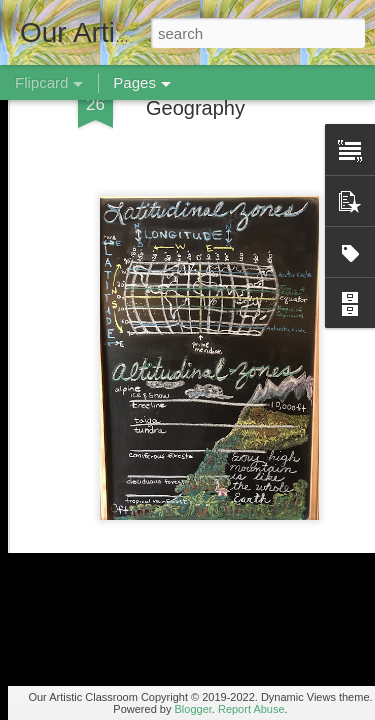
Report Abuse (251, 709)
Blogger (193, 709)
